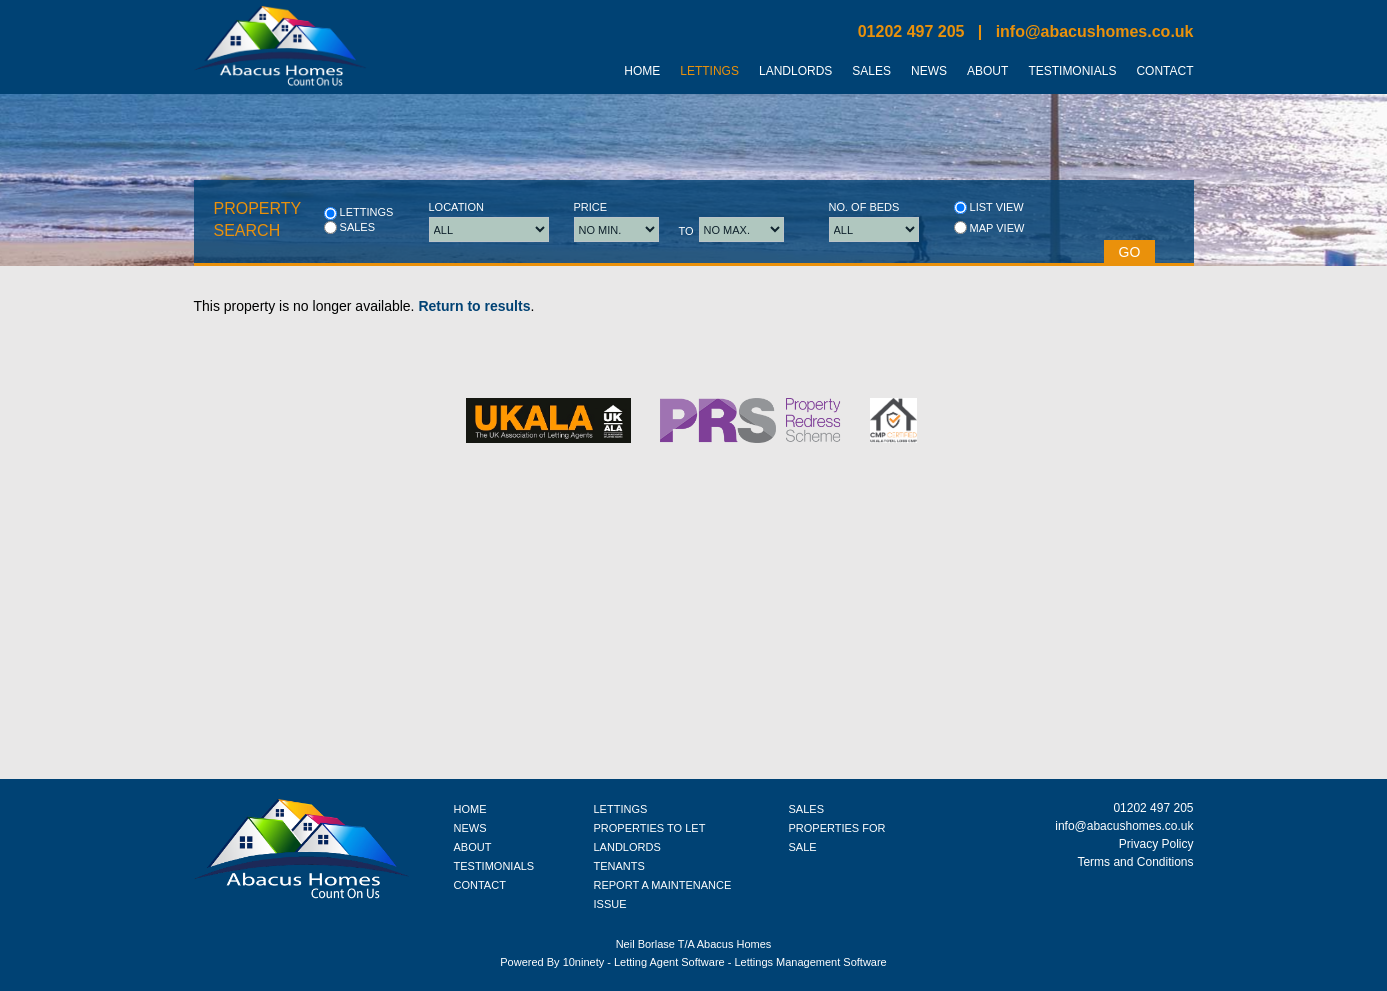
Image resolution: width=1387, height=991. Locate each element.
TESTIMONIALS (494, 866)
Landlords (795, 71)
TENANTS (619, 866)
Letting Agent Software (669, 962)
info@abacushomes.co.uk (1095, 31)
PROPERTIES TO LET (650, 828)
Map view (989, 227)
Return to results (474, 306)
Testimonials (1072, 71)
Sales (871, 71)
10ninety (584, 962)
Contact (1164, 71)
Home (642, 71)
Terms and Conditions (1135, 862)
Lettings (709, 71)
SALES (806, 809)
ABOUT (473, 847)
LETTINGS (621, 809)
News (929, 71)
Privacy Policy (1156, 844)
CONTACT (480, 885)
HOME (470, 809)
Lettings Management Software (810, 962)
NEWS (470, 828)
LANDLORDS (627, 847)
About (987, 71)
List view (989, 207)
